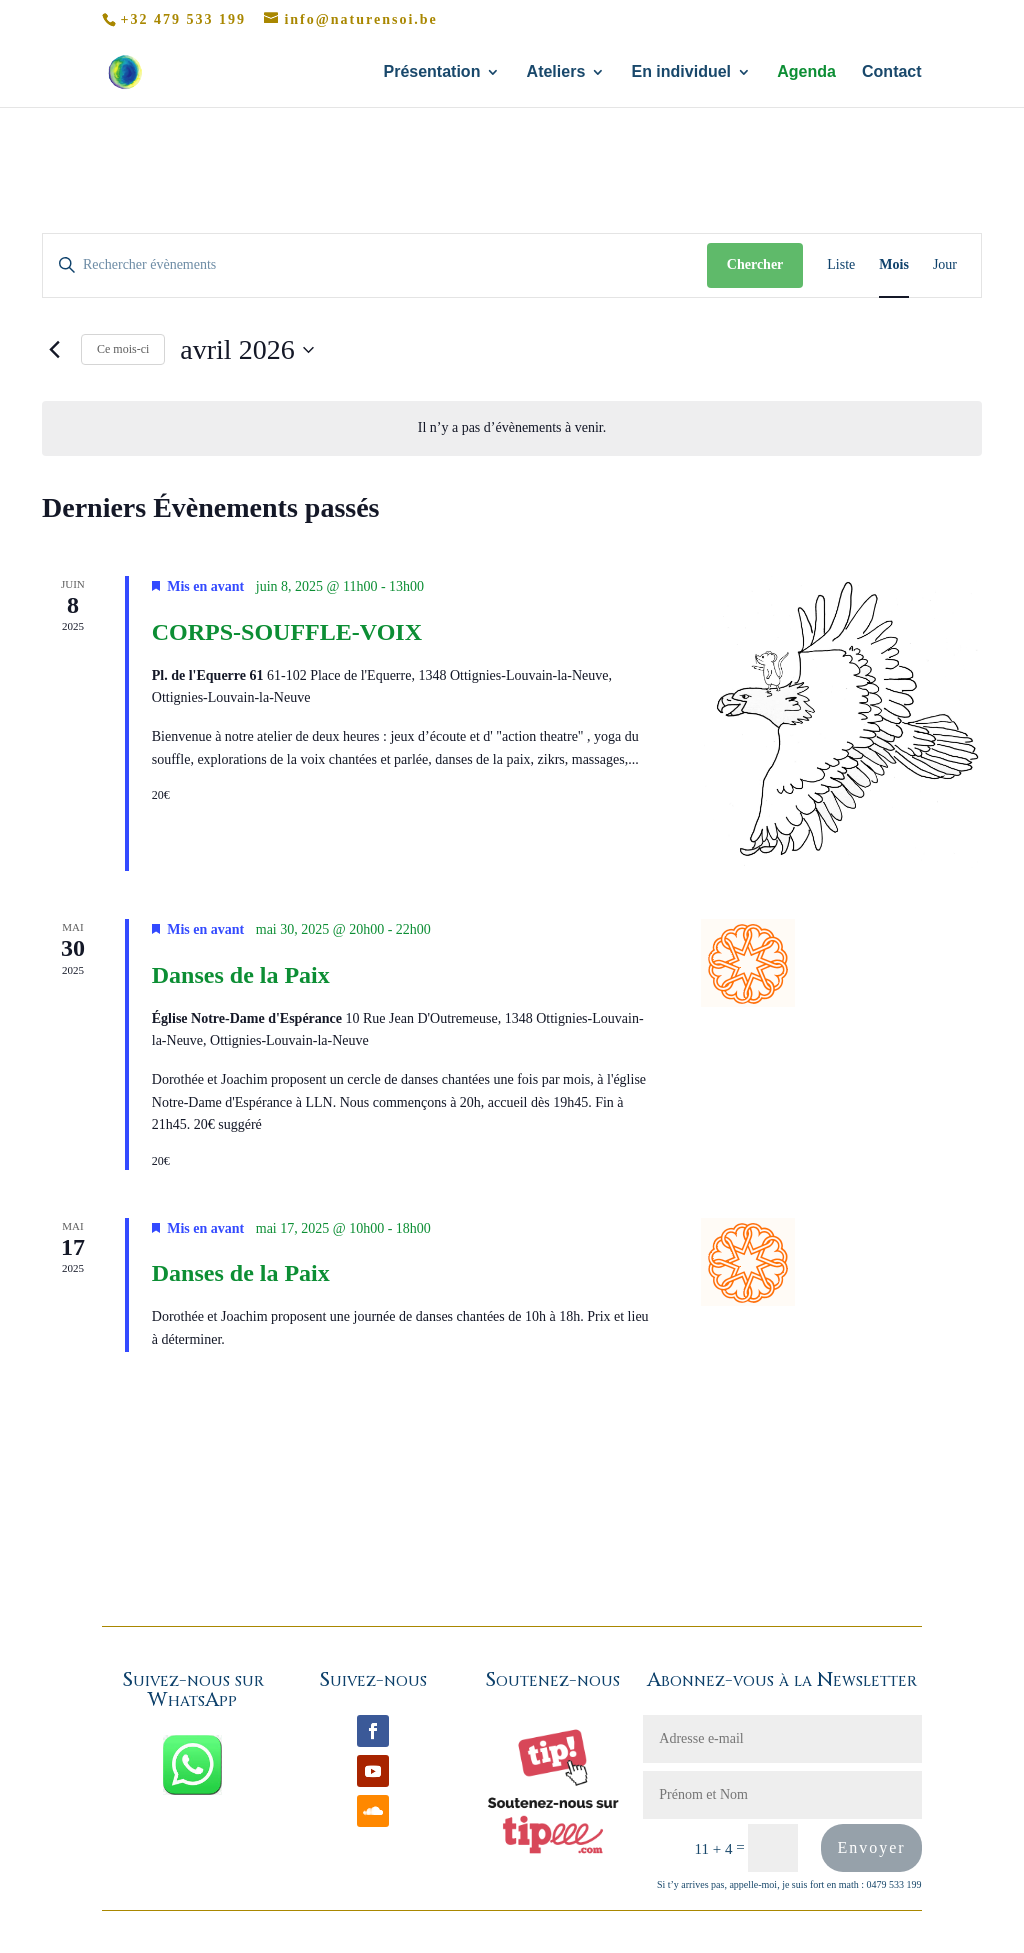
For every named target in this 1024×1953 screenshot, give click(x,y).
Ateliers (556, 72)
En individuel (681, 72)
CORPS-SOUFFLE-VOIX (287, 632)
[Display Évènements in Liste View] (841, 265)
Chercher (755, 264)
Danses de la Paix (241, 975)
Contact (892, 72)
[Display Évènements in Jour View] (945, 265)
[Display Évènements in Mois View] (894, 265)
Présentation (431, 72)
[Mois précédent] (54, 350)
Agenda (806, 72)
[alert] (512, 428)
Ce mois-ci (123, 349)
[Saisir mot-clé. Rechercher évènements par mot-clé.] (375, 265)
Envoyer (871, 1847)
